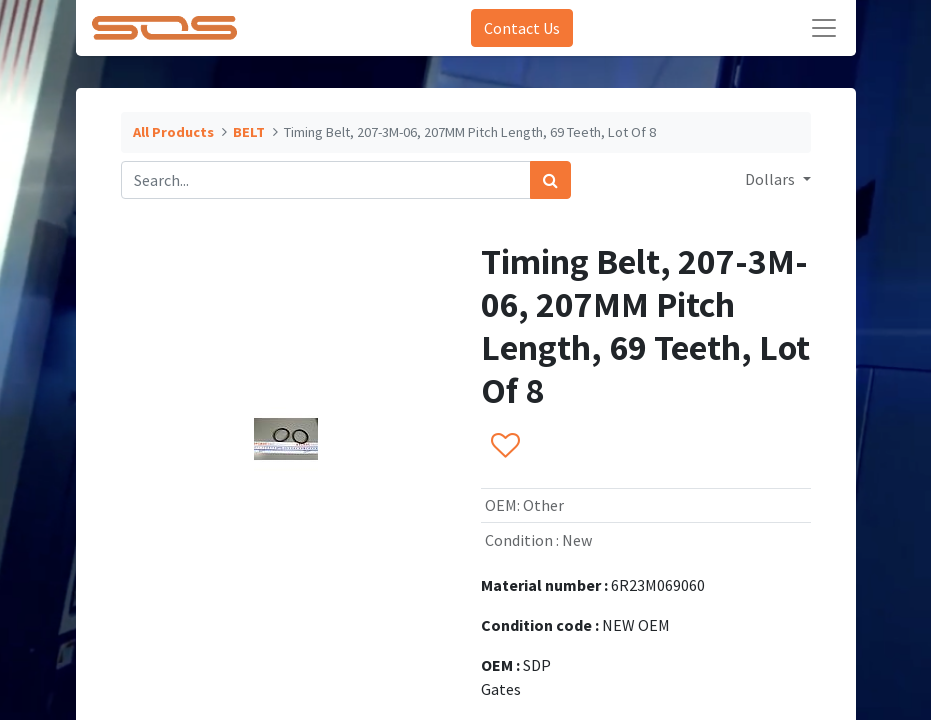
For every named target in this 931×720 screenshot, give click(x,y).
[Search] (550, 180)
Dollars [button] (771, 179)
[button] (504, 446)
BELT (249, 132)
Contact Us (522, 28)
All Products (173, 132)
